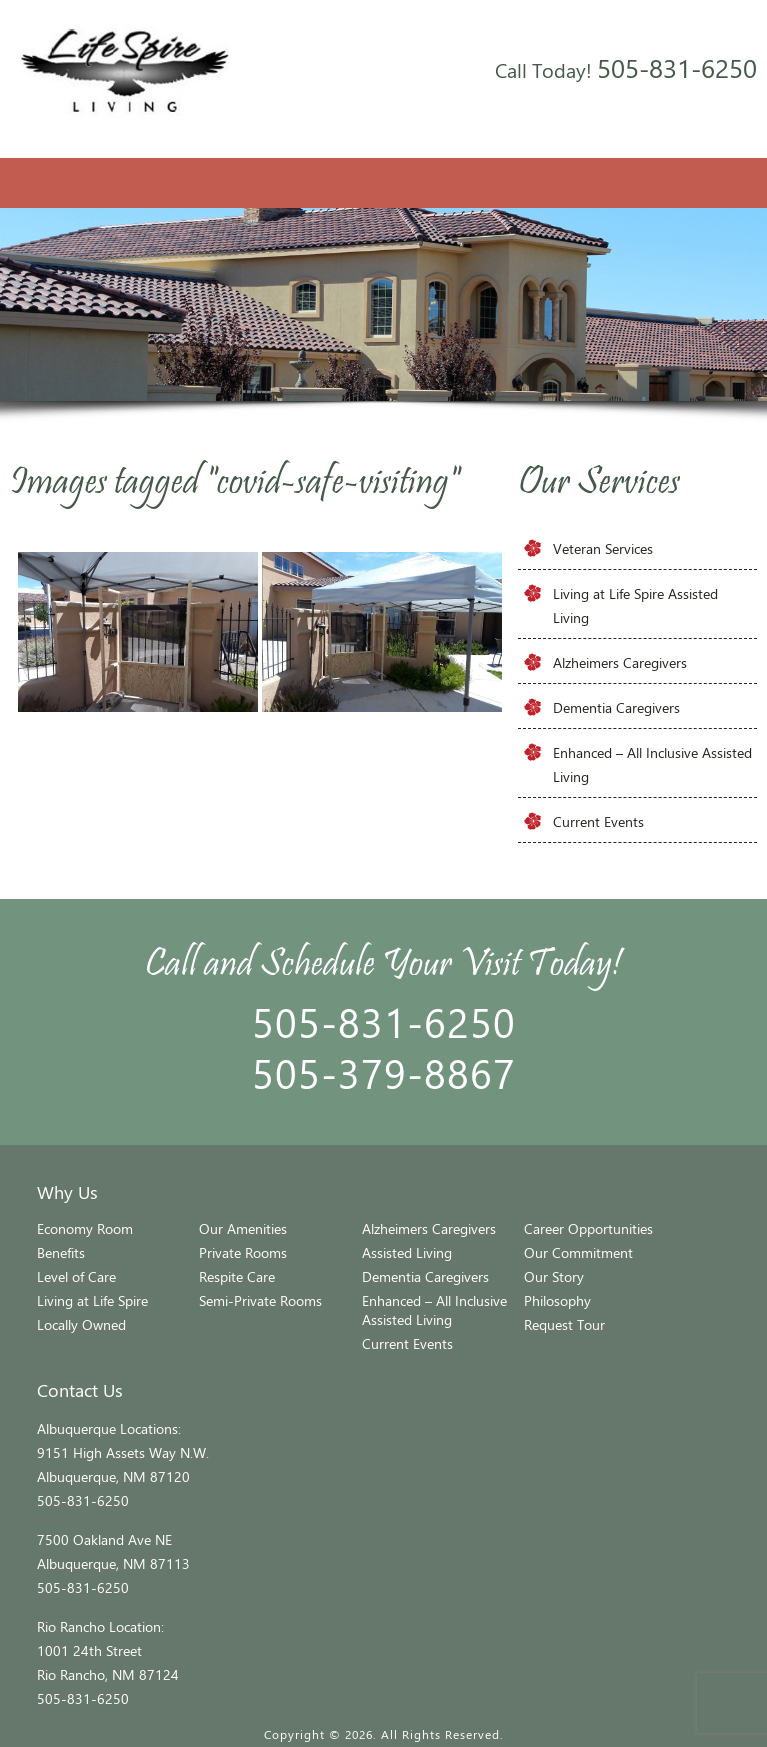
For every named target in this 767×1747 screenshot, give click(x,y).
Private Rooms (243, 1252)
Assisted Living (407, 1252)
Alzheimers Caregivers (620, 662)
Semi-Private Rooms (260, 1300)
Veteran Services (603, 548)
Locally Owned (81, 1324)
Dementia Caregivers (616, 707)
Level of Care (76, 1276)
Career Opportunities (588, 1228)
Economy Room (85, 1228)
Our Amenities (243, 1228)
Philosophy (557, 1300)
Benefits (61, 1252)
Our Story (554, 1276)
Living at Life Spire (92, 1300)
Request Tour (564, 1324)
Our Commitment (578, 1252)
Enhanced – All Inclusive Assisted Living (434, 1310)
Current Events (598, 821)
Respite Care (237, 1276)
